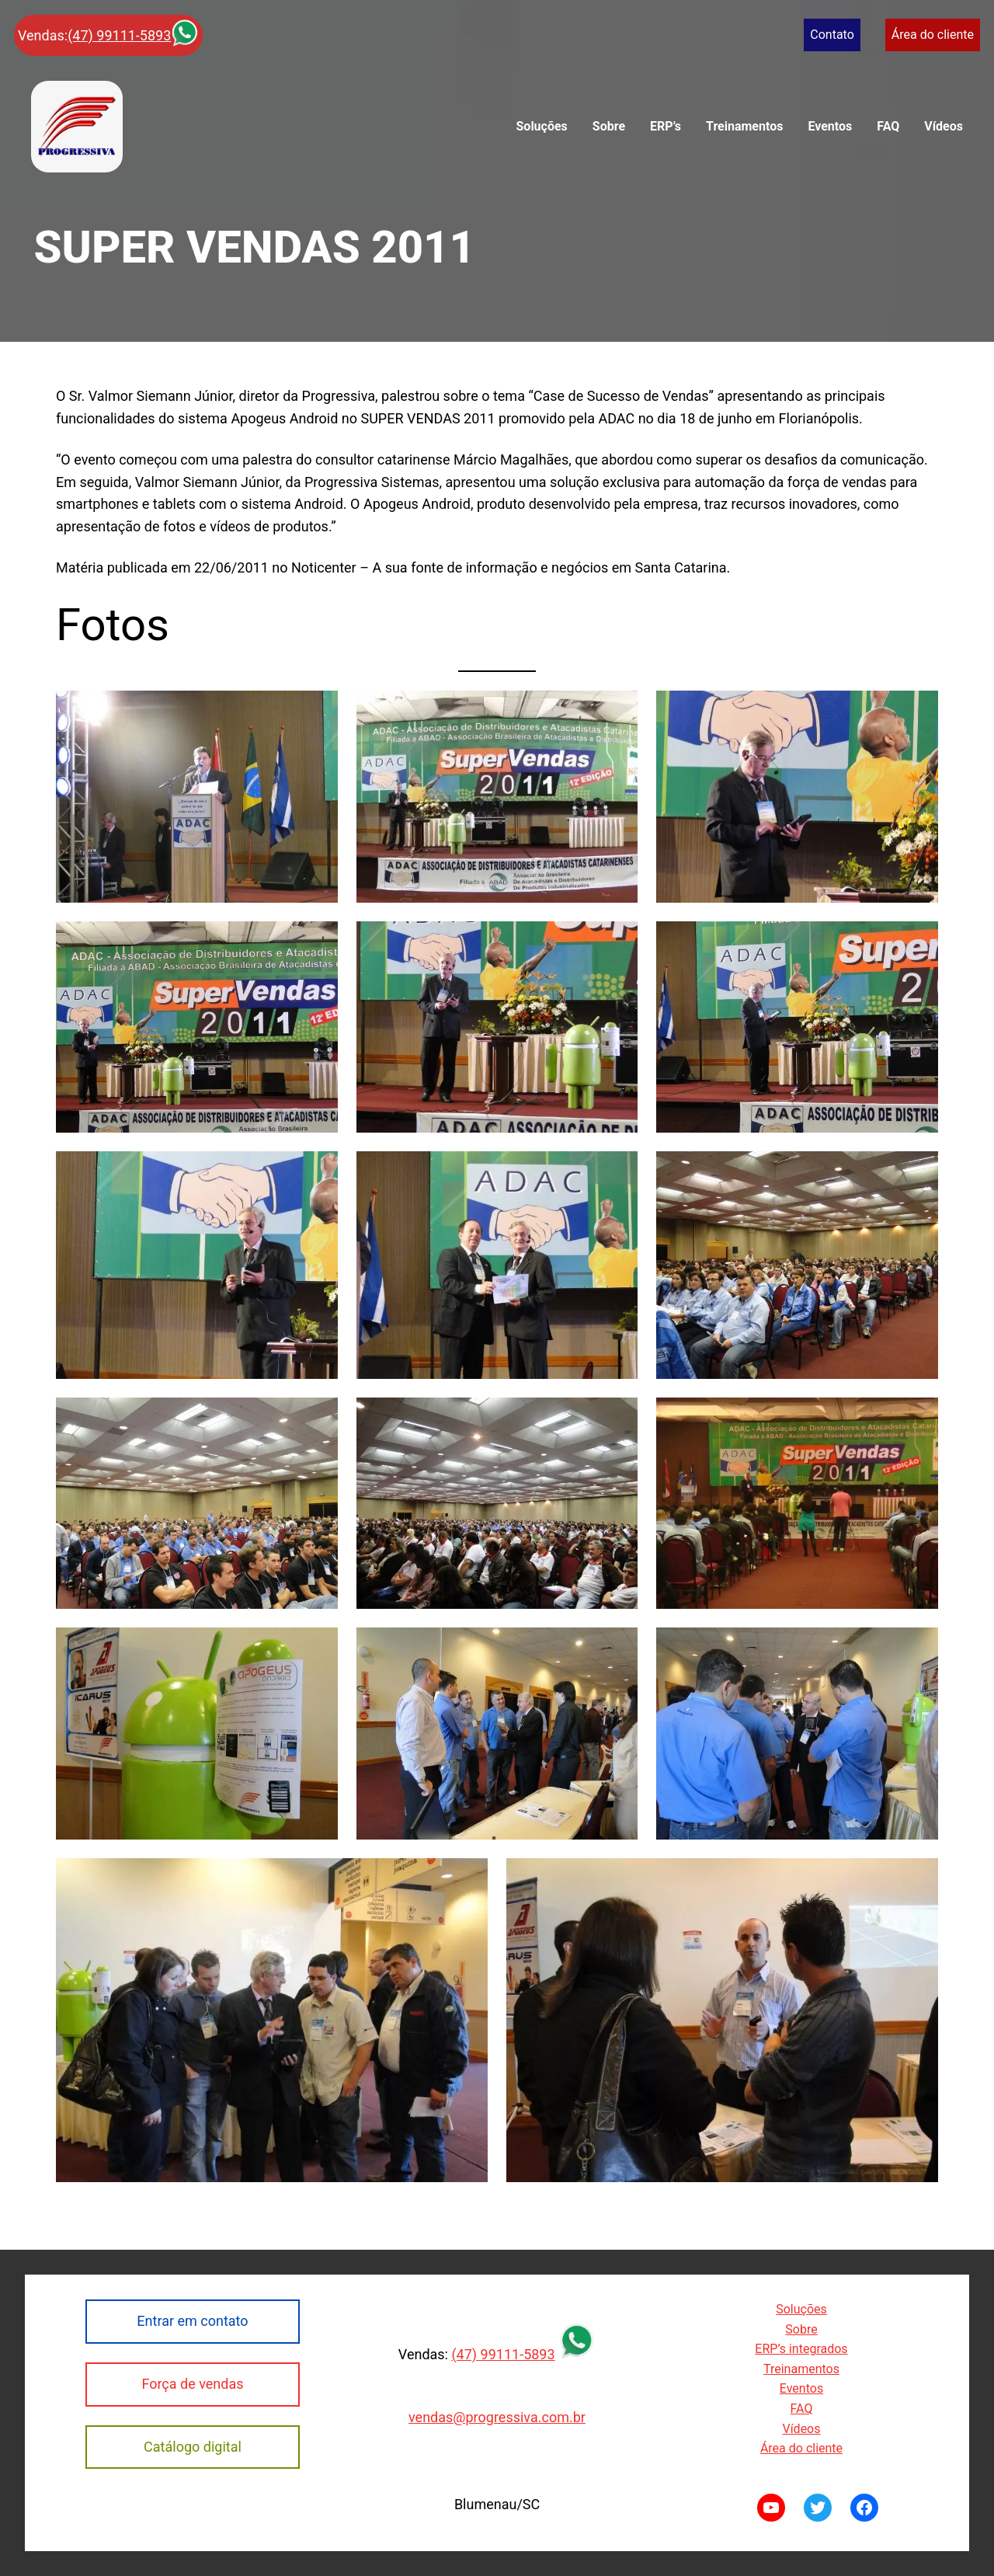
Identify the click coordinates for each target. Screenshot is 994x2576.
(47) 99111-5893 (119, 35)
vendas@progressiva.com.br (497, 2417)
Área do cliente (932, 34)
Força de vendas (192, 2384)
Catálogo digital (193, 2446)
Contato (832, 34)
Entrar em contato (192, 2321)
